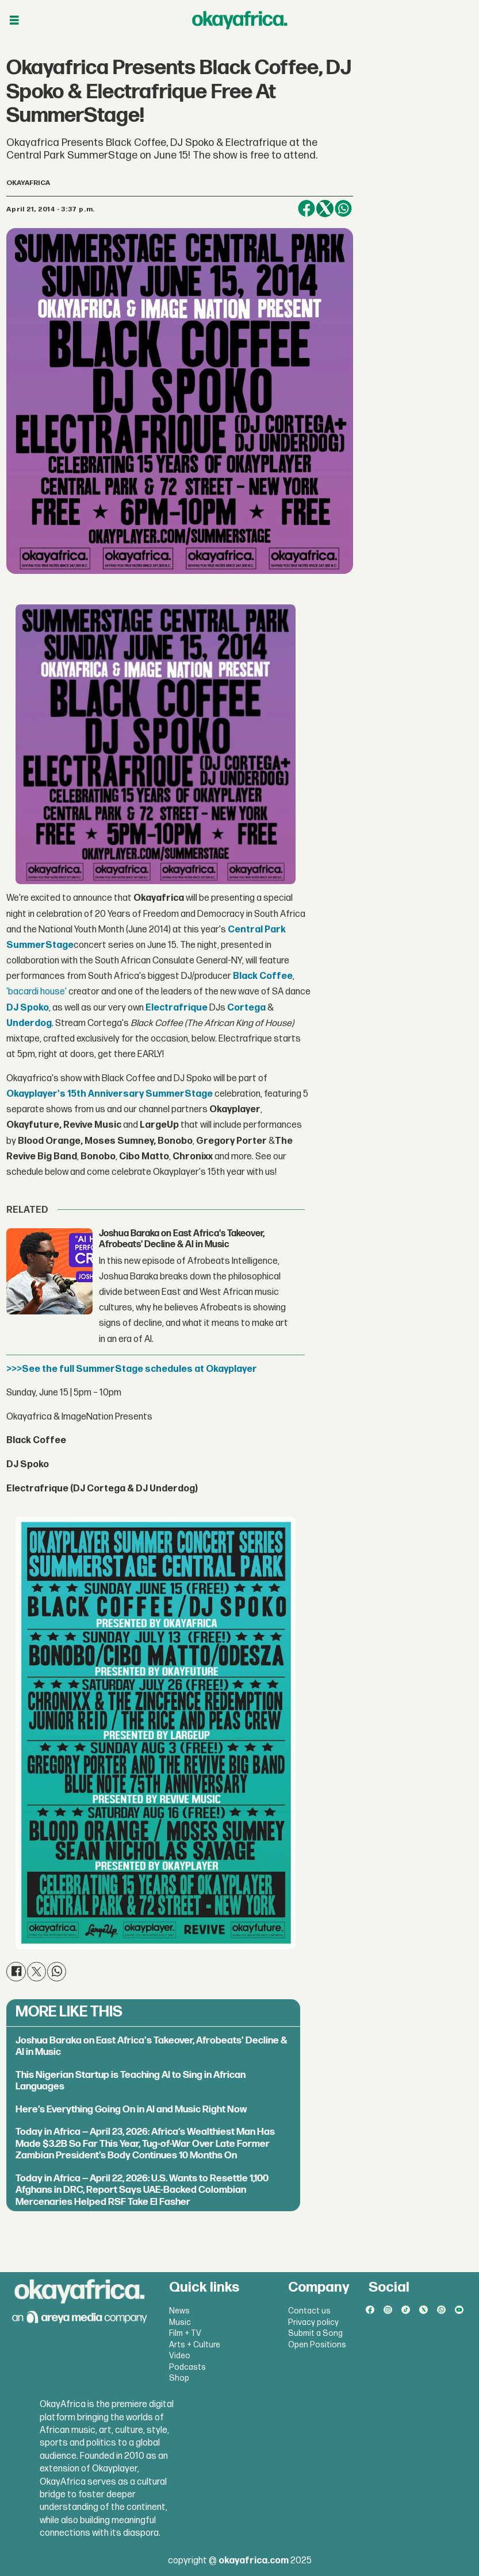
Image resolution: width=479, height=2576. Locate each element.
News (179, 2311)
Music (180, 2322)
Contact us (309, 2311)
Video (179, 2356)
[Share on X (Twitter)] (325, 208)
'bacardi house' (36, 991)
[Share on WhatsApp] (343, 208)
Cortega (246, 1007)
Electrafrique (176, 1007)
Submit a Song (315, 2333)
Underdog (29, 1023)
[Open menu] (14, 20)
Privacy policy (313, 2322)
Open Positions (317, 2345)
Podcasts (187, 2367)
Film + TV (185, 2333)
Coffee (275, 976)
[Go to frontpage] (239, 20)
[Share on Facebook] (306, 208)
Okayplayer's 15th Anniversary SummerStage (109, 1094)
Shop (179, 2378)
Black (245, 976)
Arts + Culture (194, 2345)
